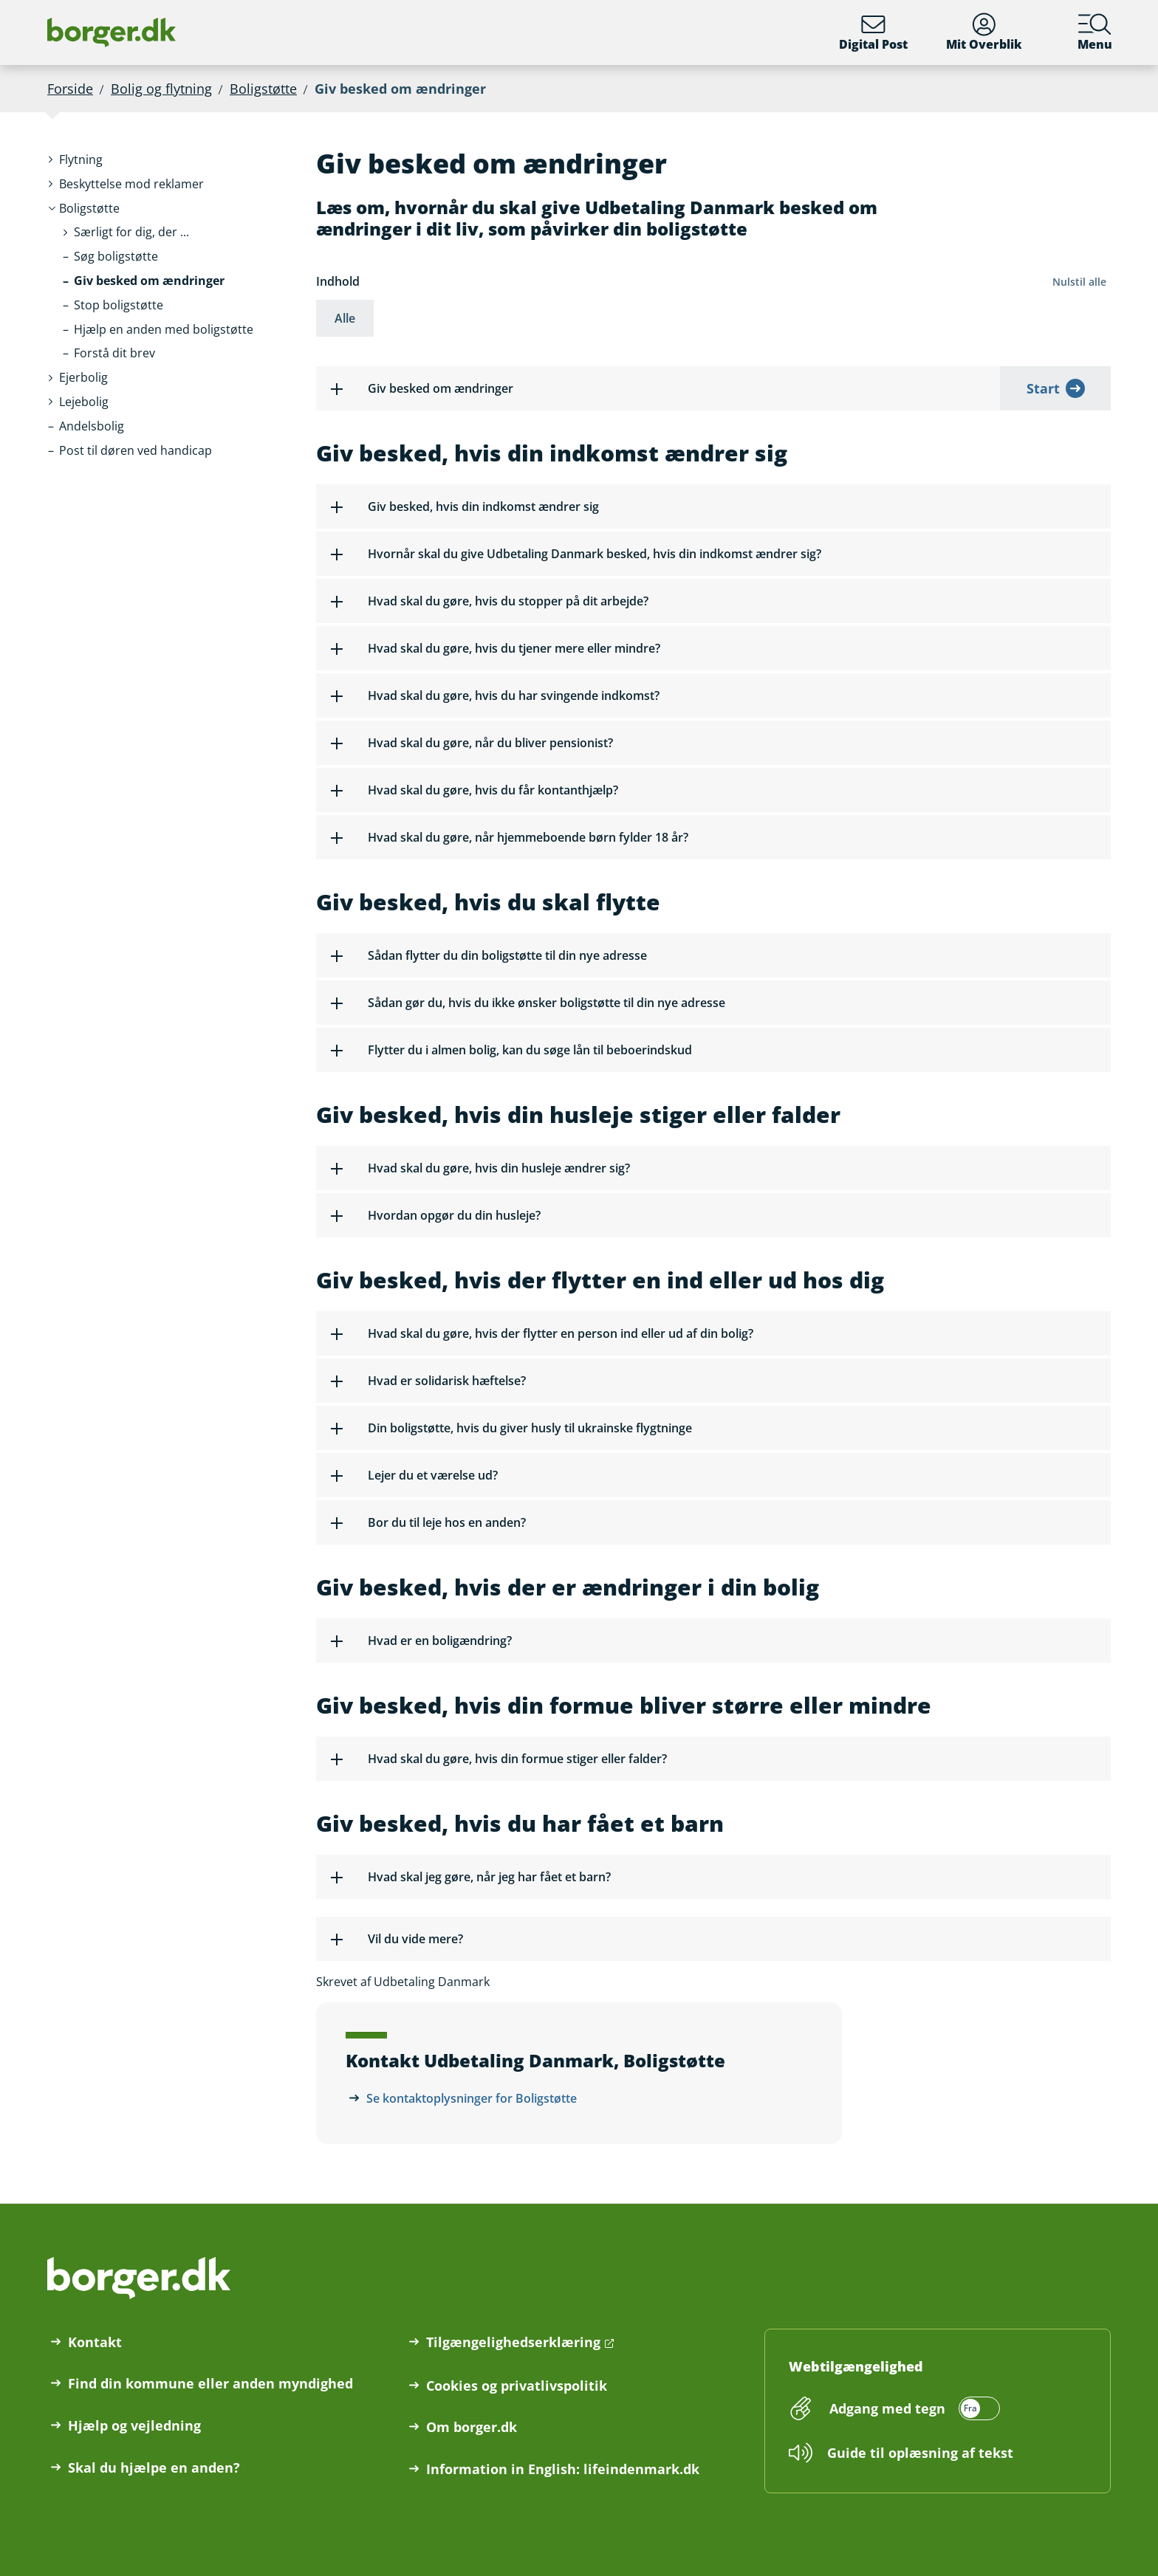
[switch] (912, 2408)
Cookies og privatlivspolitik (516, 2385)
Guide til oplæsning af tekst (920, 2453)
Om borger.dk (471, 2427)
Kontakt (95, 2342)
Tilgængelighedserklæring (513, 2342)
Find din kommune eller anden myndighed (210, 2383)
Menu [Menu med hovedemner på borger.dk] (1095, 32)
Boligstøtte (263, 88)
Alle (345, 318)
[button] (89, 208)
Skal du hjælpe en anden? (154, 2467)
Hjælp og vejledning (134, 2425)
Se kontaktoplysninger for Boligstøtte (471, 2098)
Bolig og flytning (161, 88)
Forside (70, 88)
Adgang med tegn (887, 2408)
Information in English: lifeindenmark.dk (562, 2469)
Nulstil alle (1079, 282)
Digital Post (873, 32)
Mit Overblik (984, 32)
